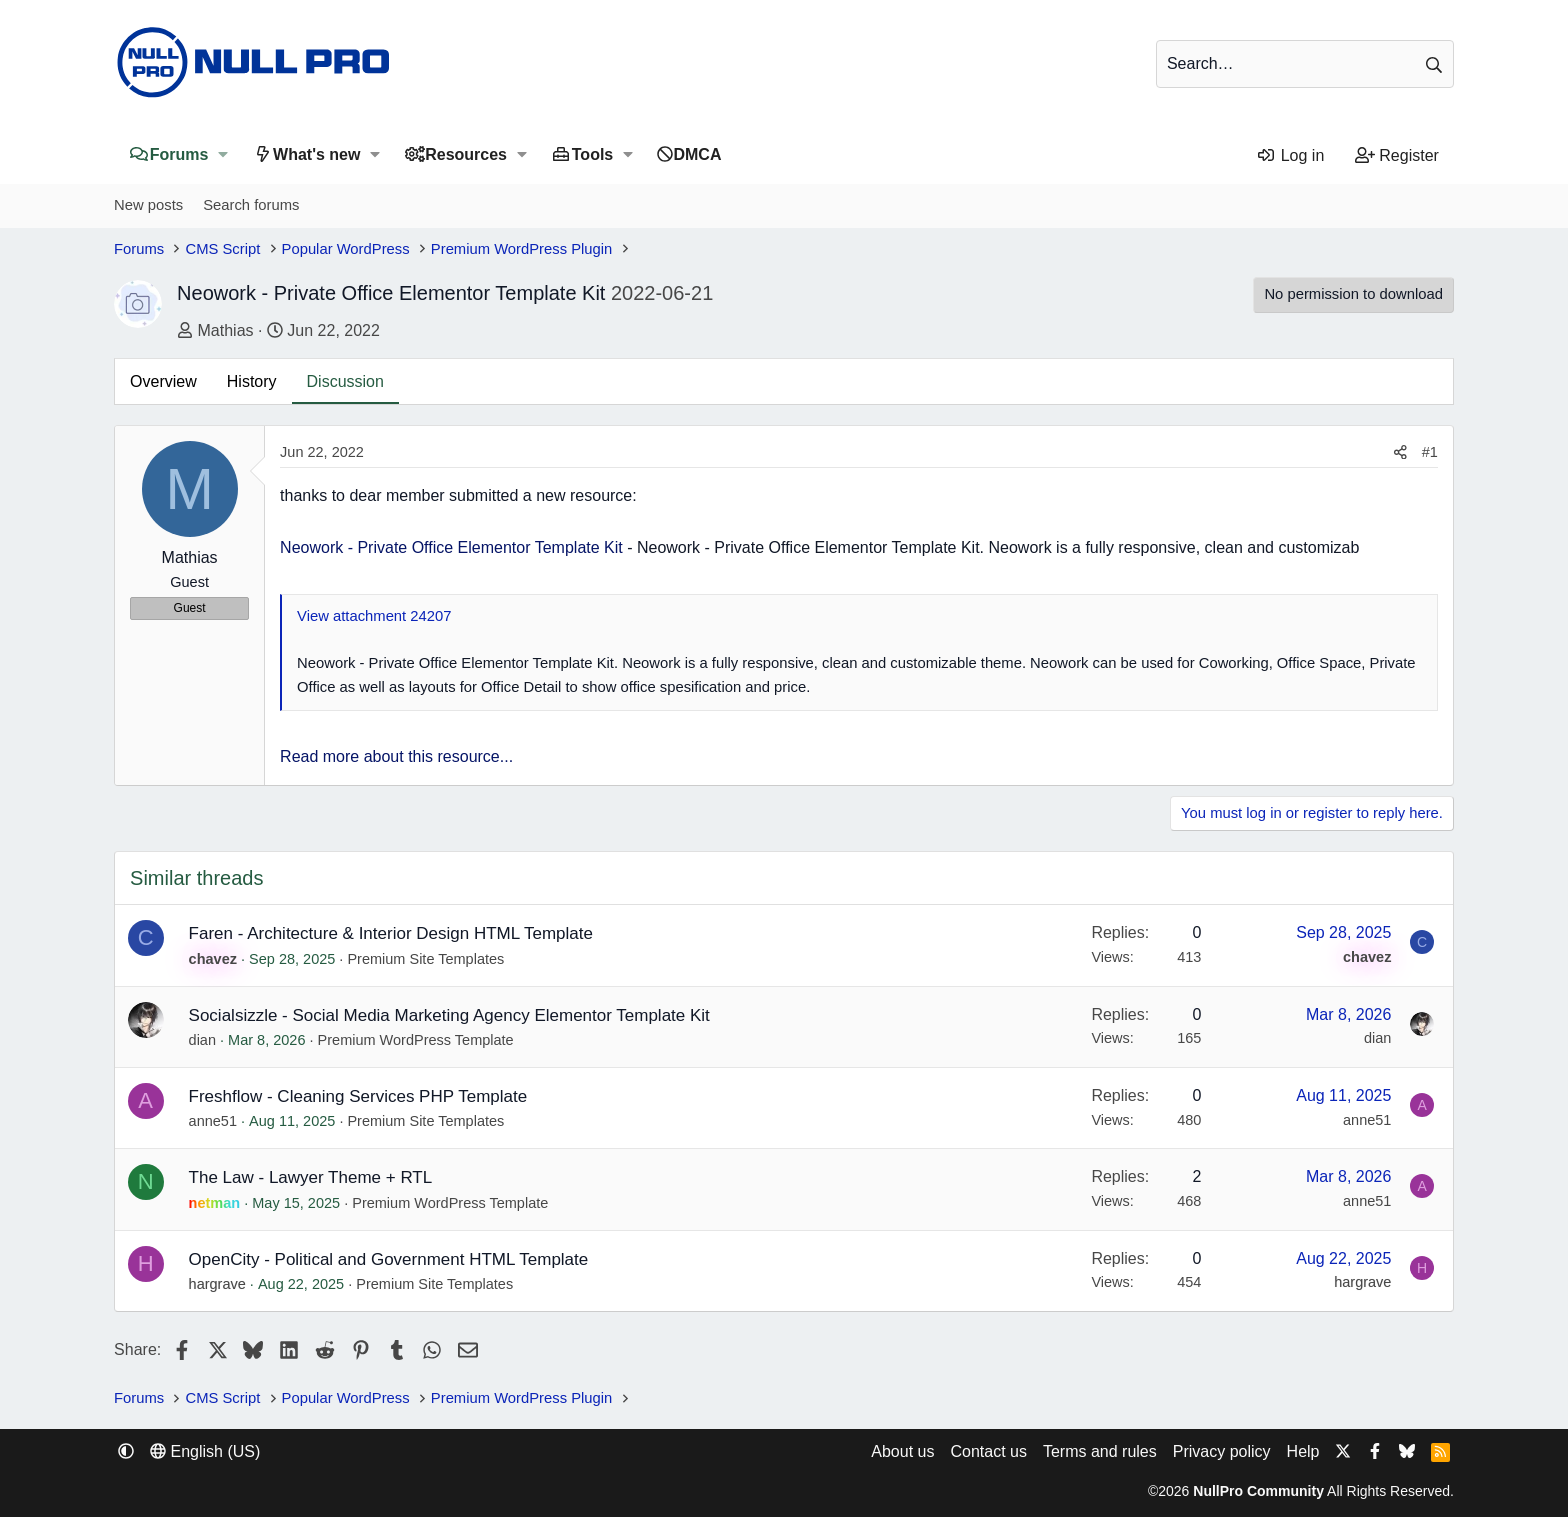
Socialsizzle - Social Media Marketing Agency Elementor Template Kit (449, 1015)
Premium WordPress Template (416, 1040)
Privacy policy (1222, 1451)
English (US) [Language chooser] (205, 1451)
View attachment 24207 (374, 616)
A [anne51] (145, 1100)
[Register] (1396, 156)
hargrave (217, 1284)
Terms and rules (1100, 1451)
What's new (316, 154)
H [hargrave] (146, 1263)
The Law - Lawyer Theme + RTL (311, 1177)
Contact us (988, 1451)
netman (215, 1203)
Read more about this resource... (396, 756)
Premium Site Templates (425, 959)
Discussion (345, 381)
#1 (1430, 452)
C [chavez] (146, 937)
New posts (148, 205)
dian (202, 1040)
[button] (222, 154)
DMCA (697, 154)
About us (902, 1451)
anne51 (213, 1121)
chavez (213, 959)
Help (1303, 1451)
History (252, 381)
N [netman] (146, 1181)
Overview (163, 381)
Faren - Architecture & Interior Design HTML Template (391, 933)
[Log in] (1290, 156)
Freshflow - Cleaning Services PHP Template (358, 1096)
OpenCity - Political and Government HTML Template (389, 1259)
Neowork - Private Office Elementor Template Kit (451, 547)
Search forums (251, 205)
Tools (592, 154)
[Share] (1400, 452)
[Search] (1305, 64)
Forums (179, 154)
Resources (466, 154)
